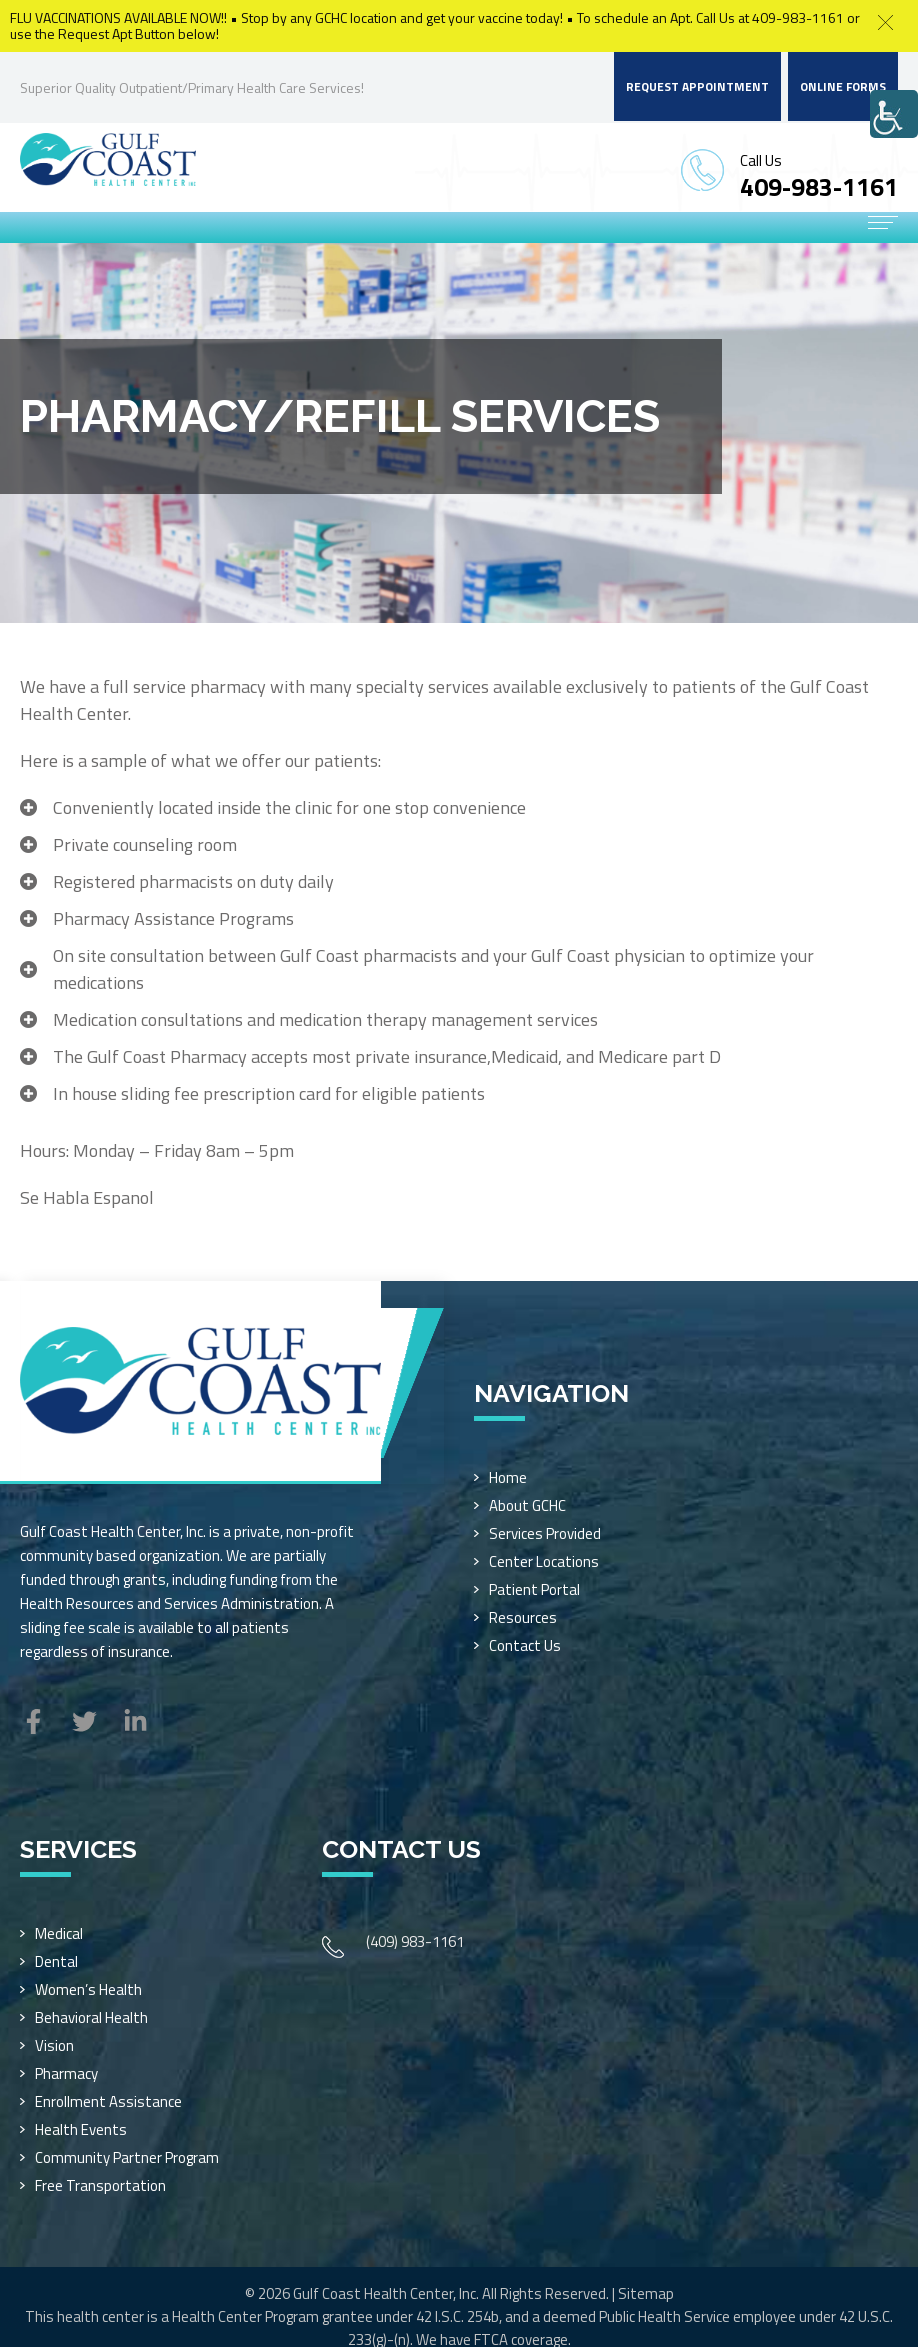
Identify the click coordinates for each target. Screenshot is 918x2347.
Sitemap (646, 2293)
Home (508, 1477)
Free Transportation (100, 2185)
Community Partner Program (127, 2157)
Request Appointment (697, 86)
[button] (885, 22)
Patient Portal (534, 1589)
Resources (523, 1617)
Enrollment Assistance (108, 2101)
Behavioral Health (91, 2017)
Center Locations (544, 1561)
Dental (56, 1961)
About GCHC (527, 1505)
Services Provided (545, 1533)
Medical (59, 1933)
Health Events (81, 2129)
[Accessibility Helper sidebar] (894, 114)
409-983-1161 (819, 187)
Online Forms (843, 86)
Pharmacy (66, 2073)
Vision (54, 2045)
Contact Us (525, 1645)
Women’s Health (88, 1989)
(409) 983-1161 (415, 1941)
